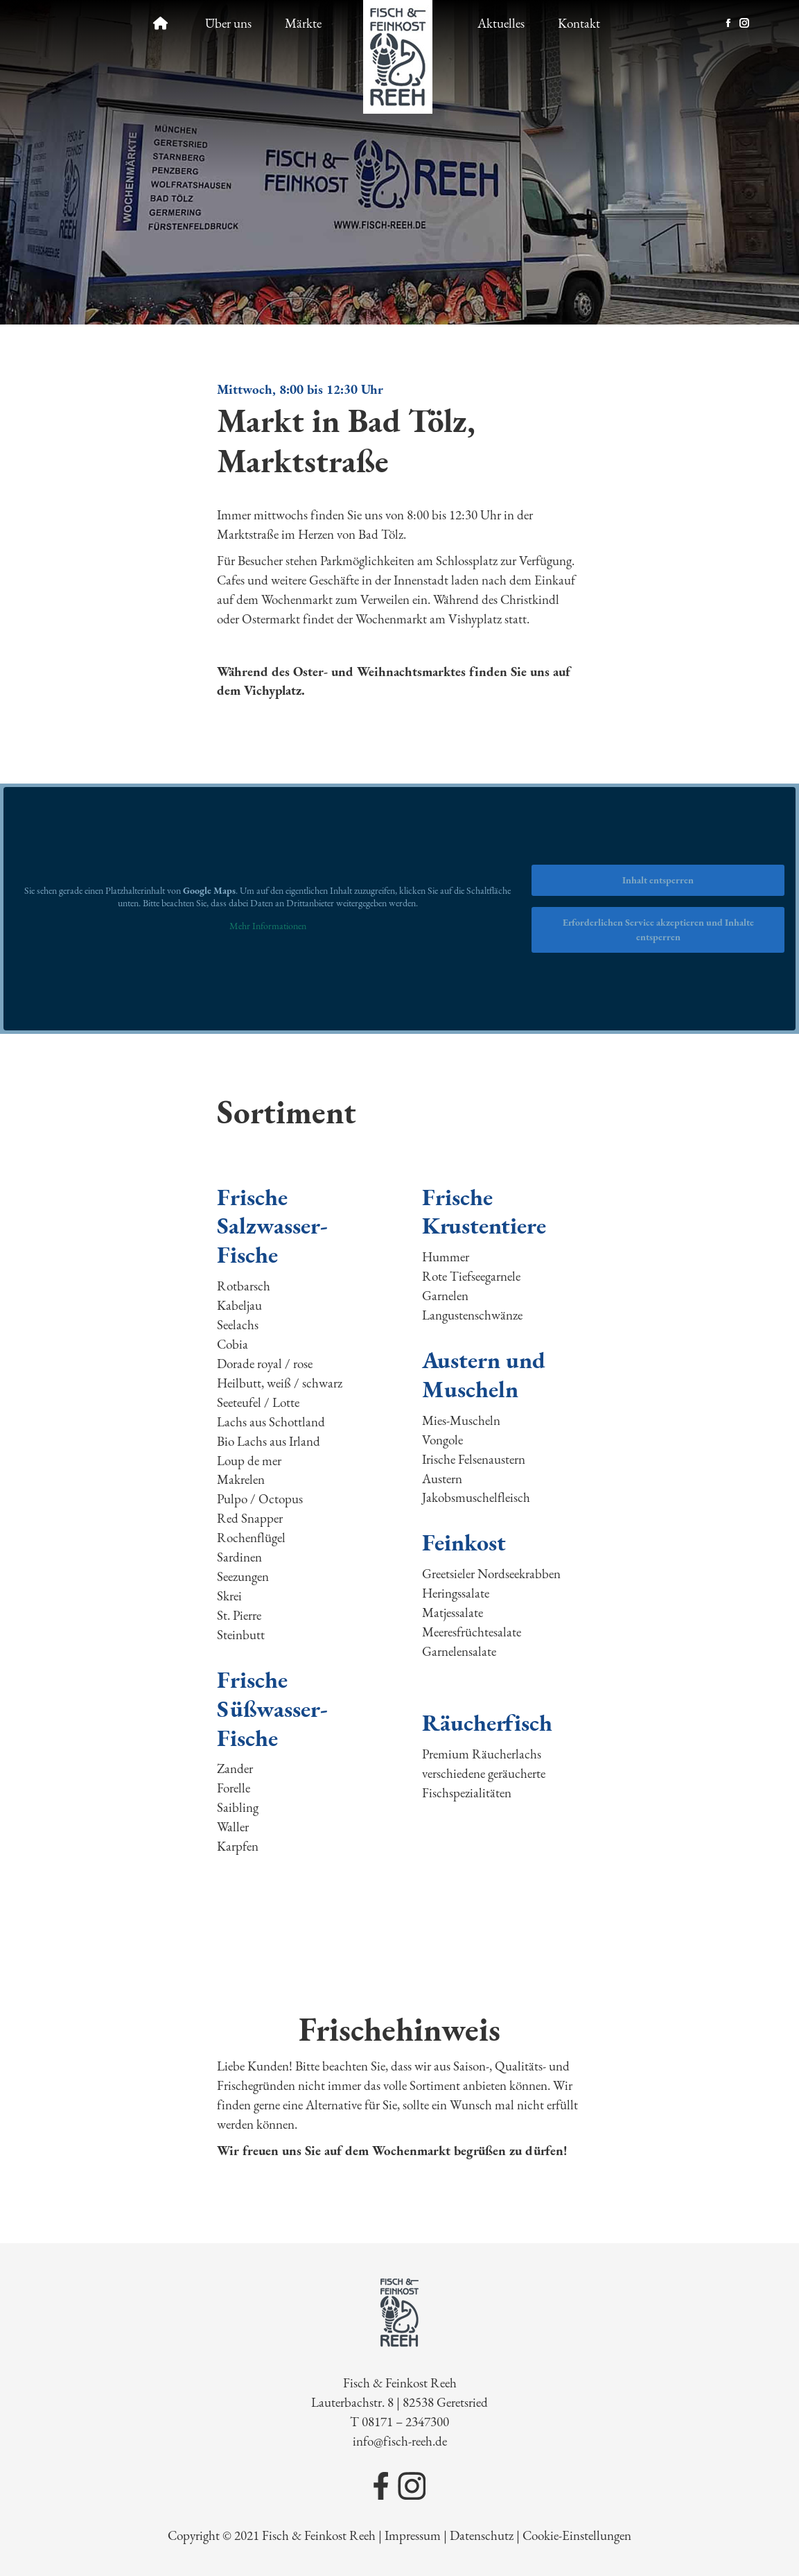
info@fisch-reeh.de (400, 2441)
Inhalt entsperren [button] (658, 880)
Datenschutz (481, 2535)
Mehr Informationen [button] (267, 926)
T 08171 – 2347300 (399, 2421)
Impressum (413, 2535)
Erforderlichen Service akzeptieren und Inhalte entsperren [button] (658, 929)
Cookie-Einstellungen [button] (577, 2535)
